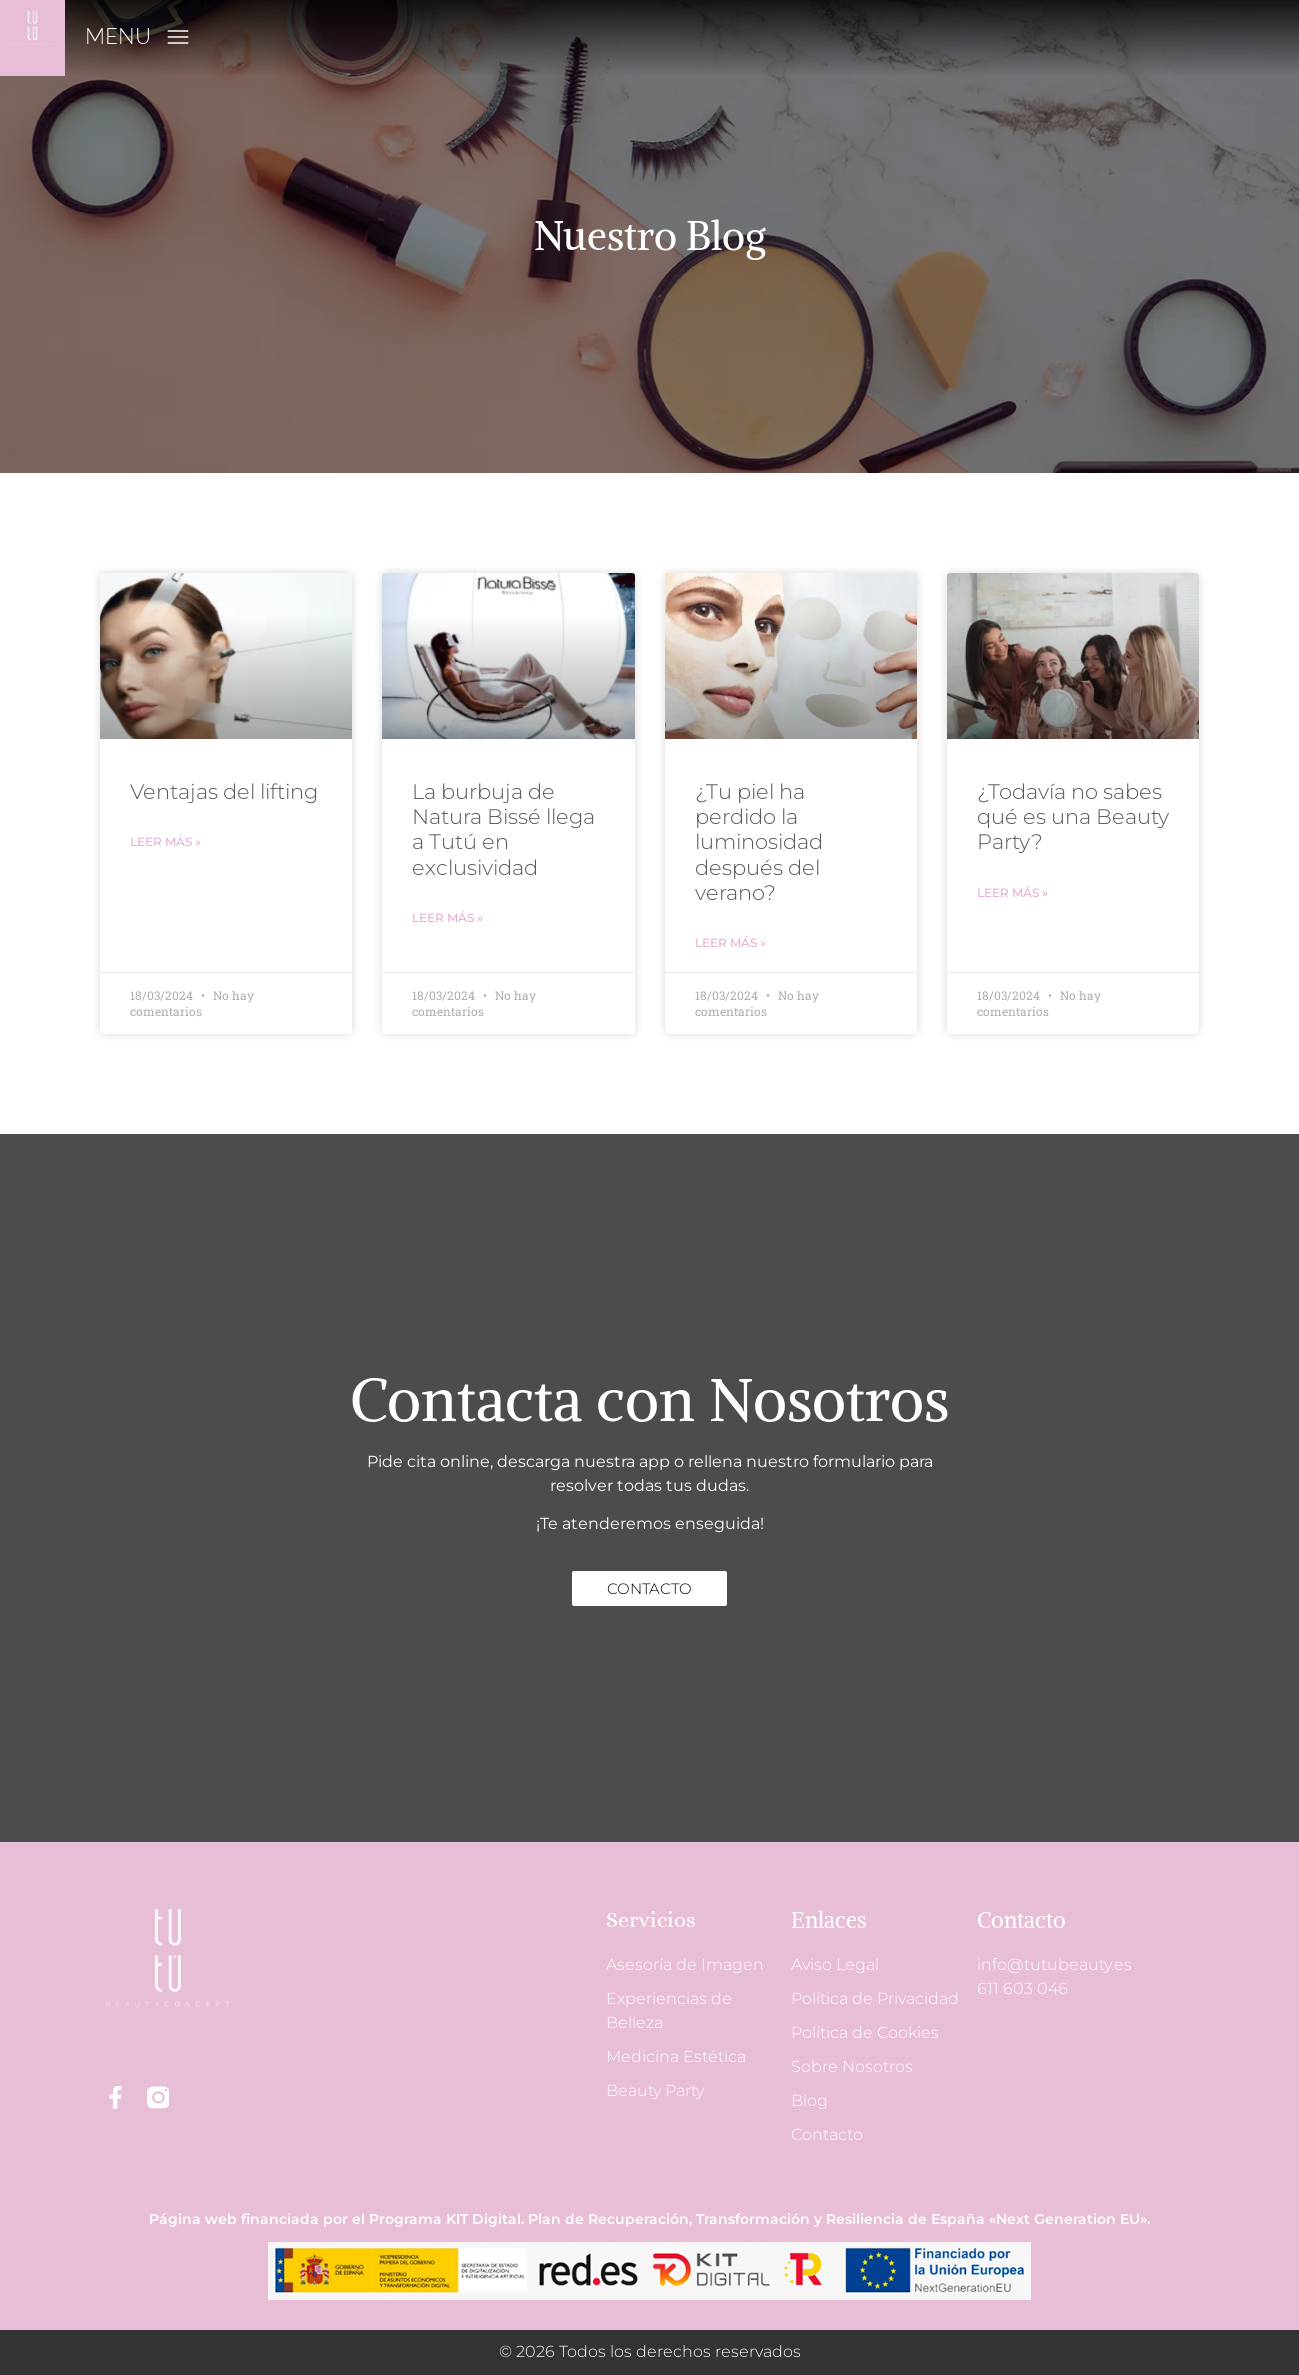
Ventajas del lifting (224, 791)
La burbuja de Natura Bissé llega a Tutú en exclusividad (503, 829)
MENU (118, 35)
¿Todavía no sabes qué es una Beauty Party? (1073, 816)
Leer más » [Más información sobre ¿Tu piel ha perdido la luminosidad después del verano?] (730, 942)
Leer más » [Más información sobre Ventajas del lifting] (165, 841)
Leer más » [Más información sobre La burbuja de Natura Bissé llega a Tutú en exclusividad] (447, 917)
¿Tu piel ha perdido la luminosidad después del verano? (759, 842)
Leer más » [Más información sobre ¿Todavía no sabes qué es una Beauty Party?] (1012, 892)
